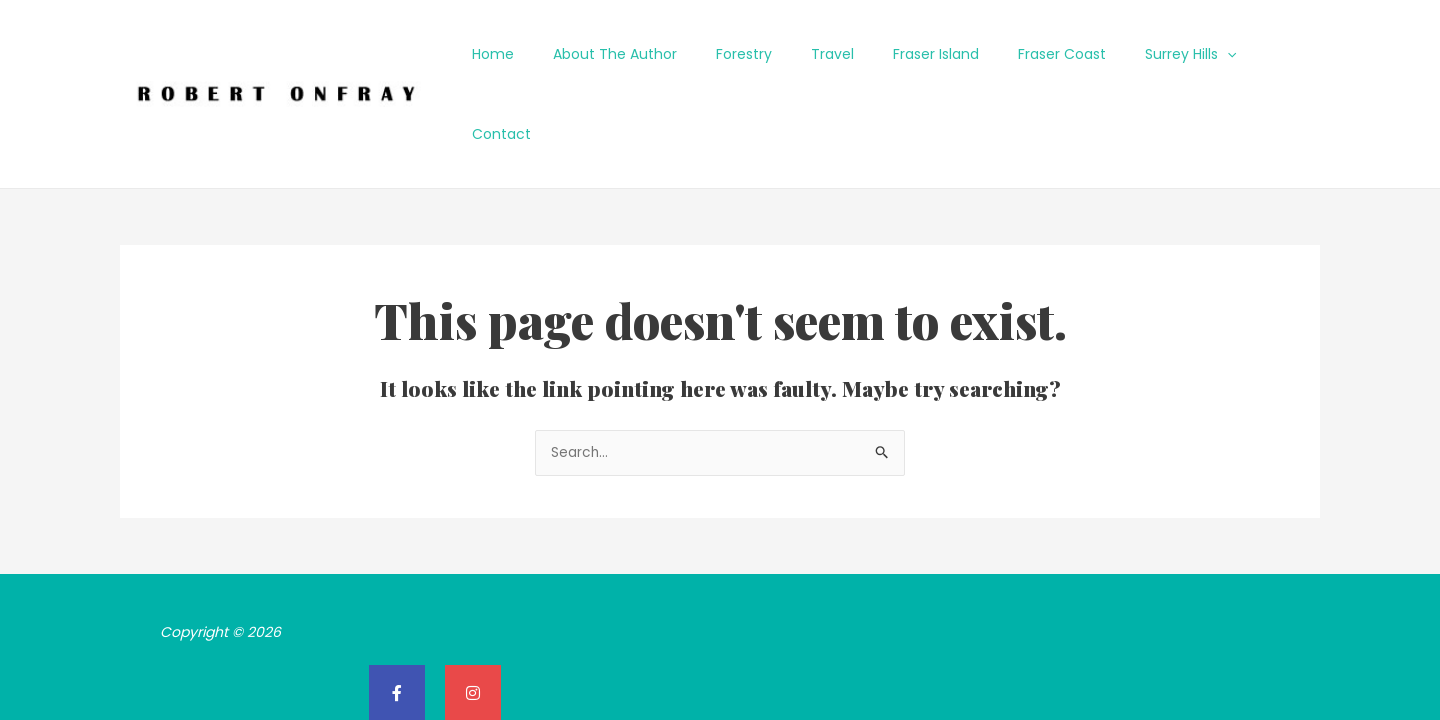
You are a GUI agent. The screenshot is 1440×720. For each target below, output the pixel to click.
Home (542, 54)
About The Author (653, 54)
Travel (848, 54)
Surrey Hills (1173, 54)
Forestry (771, 54)
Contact (1276, 54)
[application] (1210, 54)
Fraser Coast (1056, 54)
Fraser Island (941, 54)
